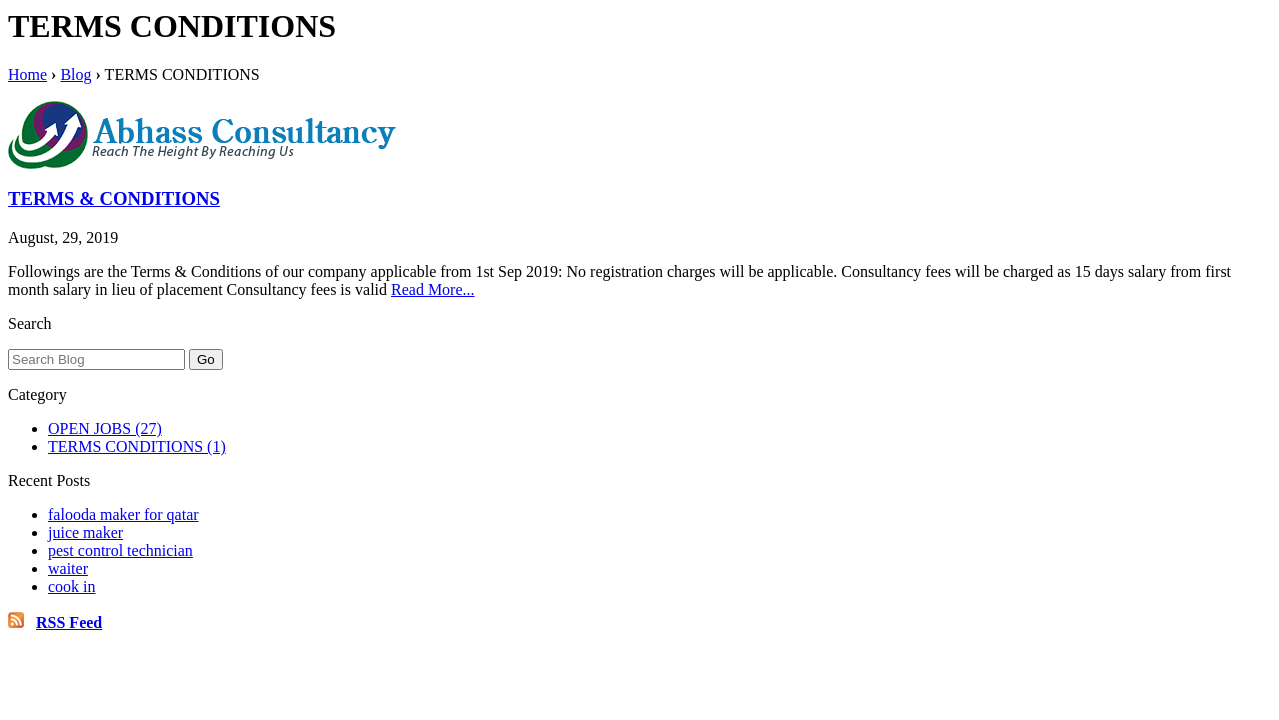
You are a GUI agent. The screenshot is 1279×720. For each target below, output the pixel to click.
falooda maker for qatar (123, 514)
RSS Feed (69, 622)
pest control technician (120, 550)
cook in (72, 586)
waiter (68, 568)
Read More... (433, 289)
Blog (75, 74)
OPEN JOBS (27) (105, 428)
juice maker (85, 532)
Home (27, 74)
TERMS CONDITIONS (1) (137, 446)
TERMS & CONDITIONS (114, 198)
